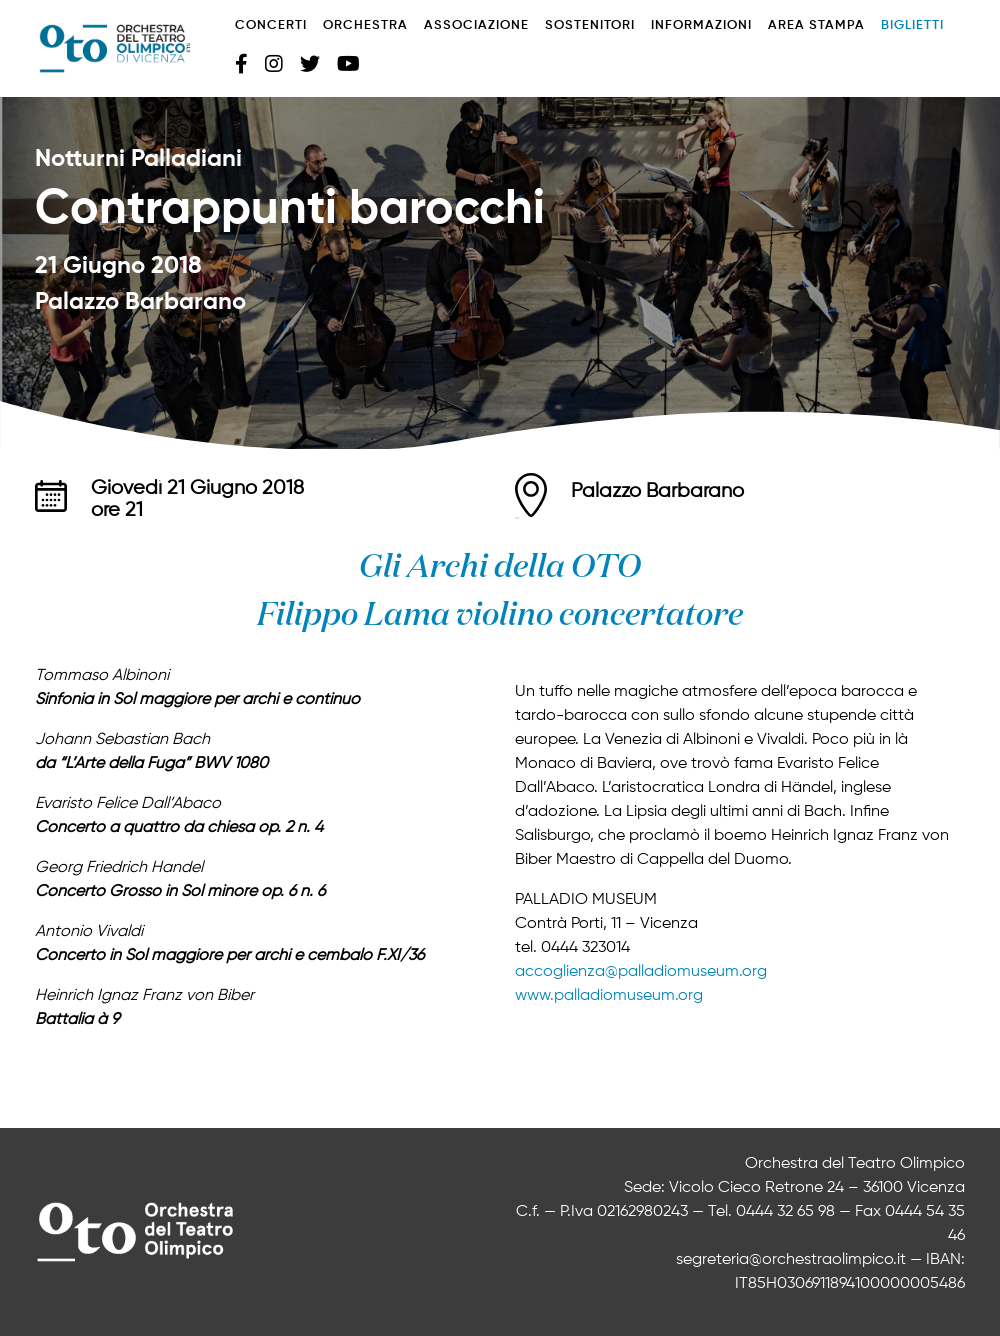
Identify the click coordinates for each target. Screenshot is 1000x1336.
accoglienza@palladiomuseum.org (641, 972)
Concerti (271, 25)
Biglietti (912, 25)
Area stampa (816, 25)
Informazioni (701, 25)
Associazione (476, 25)
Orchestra (365, 25)
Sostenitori (590, 25)
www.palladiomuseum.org (609, 996)
